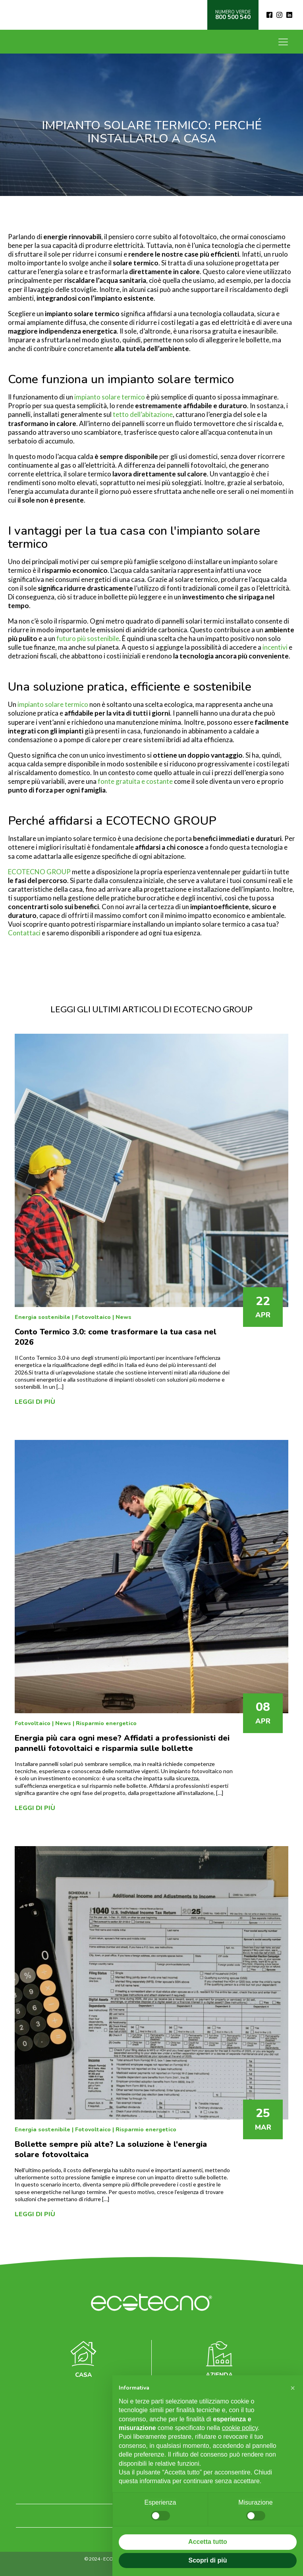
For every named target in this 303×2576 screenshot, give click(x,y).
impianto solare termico (109, 397)
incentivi (275, 647)
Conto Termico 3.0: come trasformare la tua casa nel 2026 (115, 1337)
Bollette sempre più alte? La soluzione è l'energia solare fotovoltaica (111, 2149)
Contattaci (24, 933)
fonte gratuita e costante (135, 781)
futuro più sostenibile (87, 638)
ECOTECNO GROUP (39, 872)
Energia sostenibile (42, 1317)
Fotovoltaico (93, 1317)
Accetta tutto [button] (207, 2541)
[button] (292, 2388)
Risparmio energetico (106, 1723)
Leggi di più (35, 1401)
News (123, 1317)
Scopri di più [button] (208, 2560)
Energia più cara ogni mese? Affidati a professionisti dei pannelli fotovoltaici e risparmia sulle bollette (122, 1743)
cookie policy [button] (240, 2427)
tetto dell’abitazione (143, 414)
